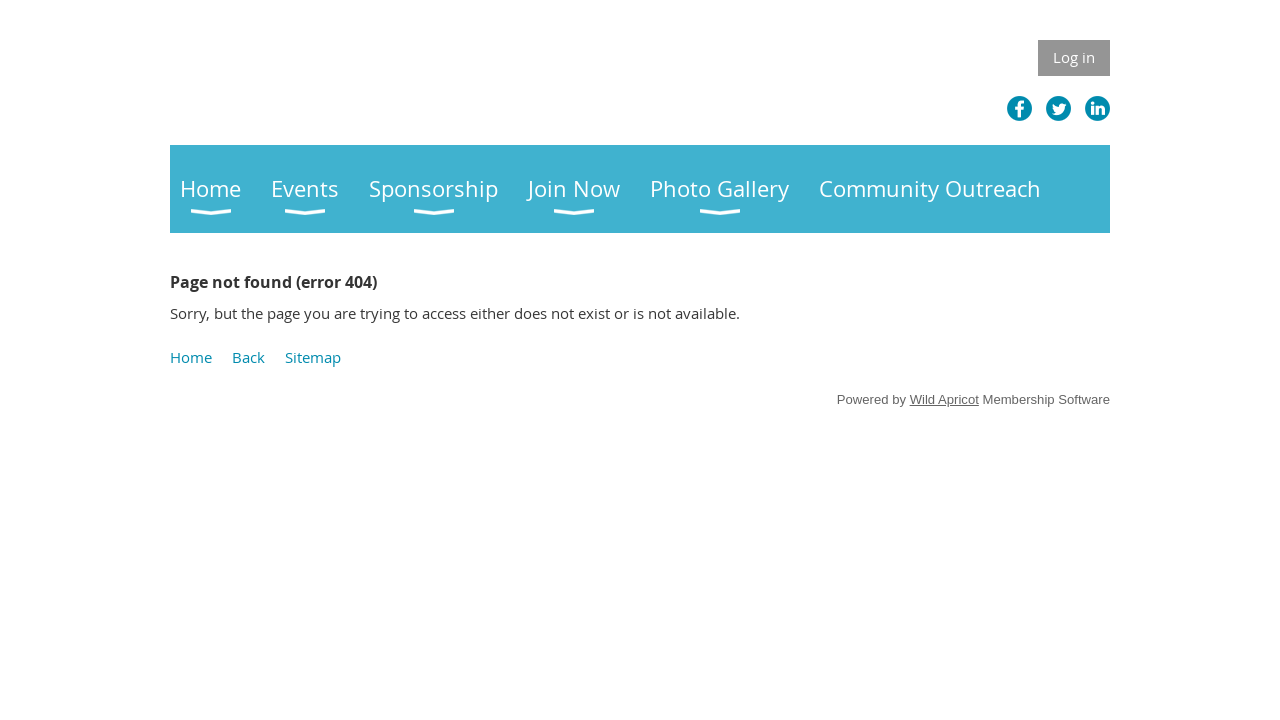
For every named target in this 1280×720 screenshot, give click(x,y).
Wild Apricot (944, 399)
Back (248, 357)
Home (191, 357)
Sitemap (313, 357)
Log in (1074, 57)
